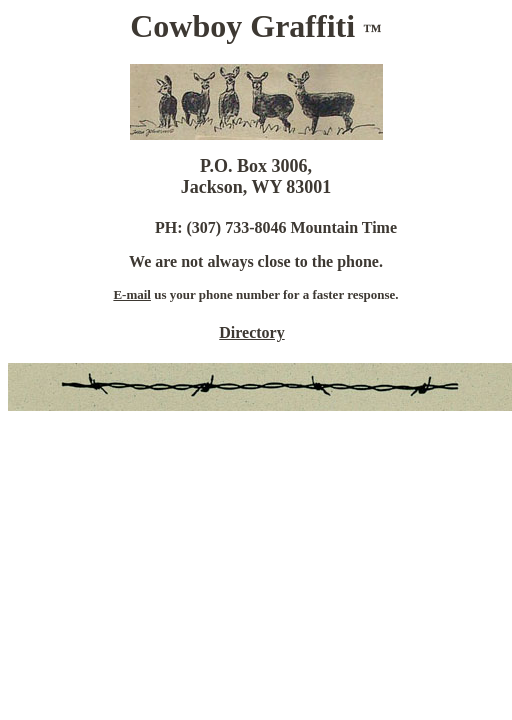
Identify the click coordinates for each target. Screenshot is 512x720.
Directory (251, 332)
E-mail (132, 294)
